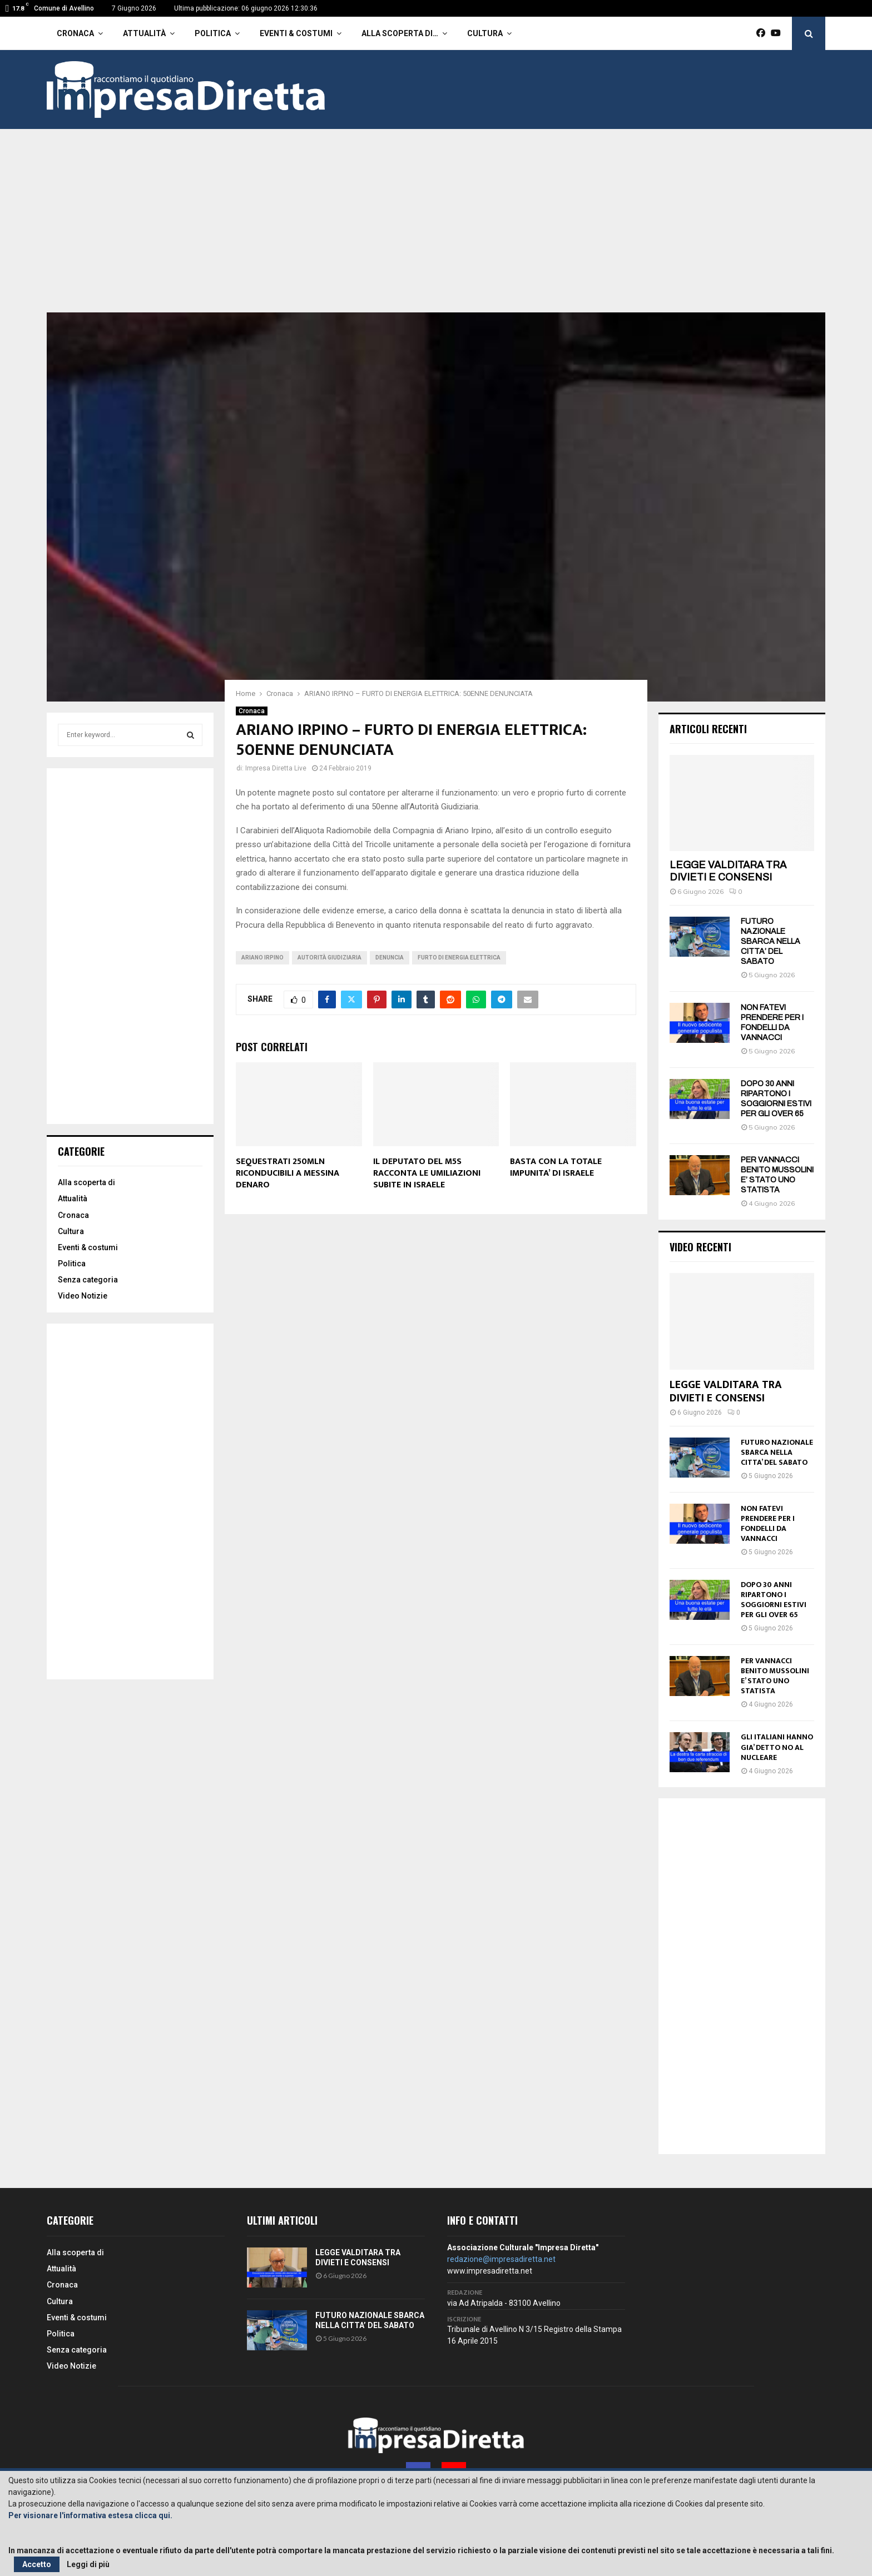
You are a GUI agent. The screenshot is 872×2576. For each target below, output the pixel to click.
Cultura (485, 33)
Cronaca (75, 33)
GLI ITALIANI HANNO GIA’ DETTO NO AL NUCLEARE (777, 1746)
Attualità (144, 33)
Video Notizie (82, 1295)
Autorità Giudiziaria (329, 957)
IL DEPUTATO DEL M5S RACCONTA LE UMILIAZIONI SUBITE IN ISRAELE (426, 1173)
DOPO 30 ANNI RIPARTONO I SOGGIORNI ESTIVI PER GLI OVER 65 (773, 1599)
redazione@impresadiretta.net (501, 2259)
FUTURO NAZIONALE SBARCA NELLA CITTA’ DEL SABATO (770, 941)
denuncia (389, 957)
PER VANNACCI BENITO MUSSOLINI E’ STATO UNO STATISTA (775, 1675)
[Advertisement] (436, 229)
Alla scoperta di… (399, 33)
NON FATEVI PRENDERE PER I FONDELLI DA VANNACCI (768, 1523)
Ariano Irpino (262, 957)
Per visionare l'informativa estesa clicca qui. (90, 2515)
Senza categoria (88, 1279)
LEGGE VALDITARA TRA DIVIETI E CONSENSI (728, 871)
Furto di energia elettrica (459, 957)
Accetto (36, 2564)
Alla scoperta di (86, 1182)
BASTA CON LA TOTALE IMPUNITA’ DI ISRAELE (556, 1167)
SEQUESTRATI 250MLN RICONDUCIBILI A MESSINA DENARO (287, 1173)
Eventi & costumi (296, 33)
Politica (213, 33)
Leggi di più (88, 2564)
